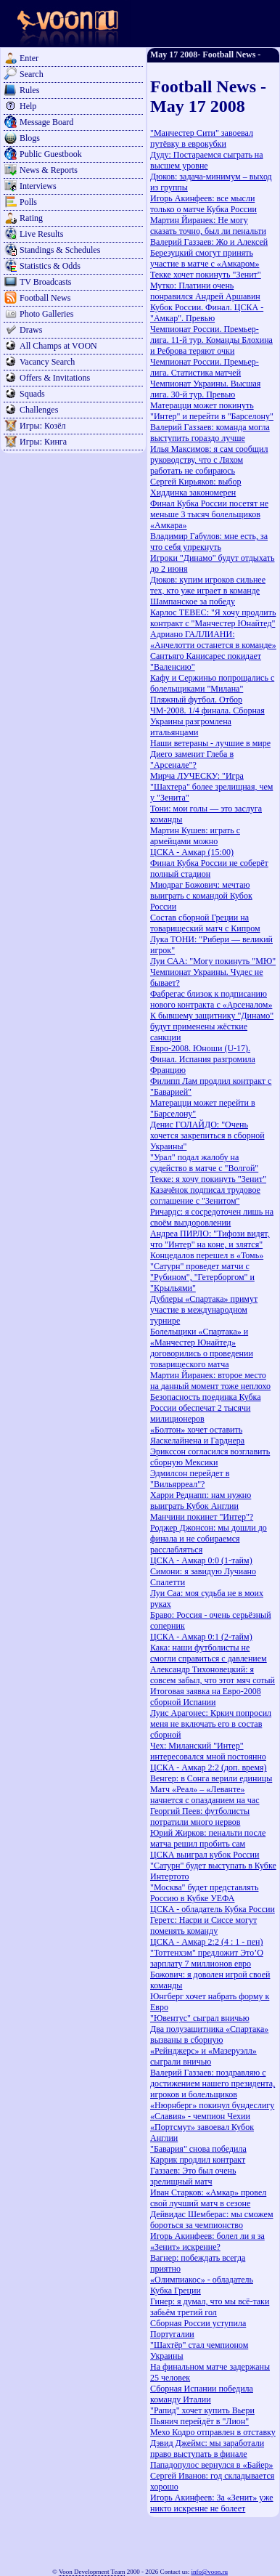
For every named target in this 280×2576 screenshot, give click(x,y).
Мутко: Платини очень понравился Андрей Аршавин (205, 290)
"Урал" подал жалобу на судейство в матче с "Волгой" (204, 1162)
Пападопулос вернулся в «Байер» (211, 2465)
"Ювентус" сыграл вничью (200, 2018)
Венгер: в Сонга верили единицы (211, 1778)
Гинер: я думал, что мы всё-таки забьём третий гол (209, 2306)
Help (28, 106)
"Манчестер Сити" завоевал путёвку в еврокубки (201, 138)
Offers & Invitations (55, 378)
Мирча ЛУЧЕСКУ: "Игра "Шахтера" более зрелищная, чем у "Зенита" (211, 787)
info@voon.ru (209, 2571)
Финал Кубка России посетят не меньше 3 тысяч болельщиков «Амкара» (209, 514)
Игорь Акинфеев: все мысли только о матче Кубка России (203, 203)
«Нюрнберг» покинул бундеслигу (212, 2105)
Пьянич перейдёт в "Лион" (199, 2421)
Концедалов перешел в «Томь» (206, 1255)
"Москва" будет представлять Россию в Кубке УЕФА (204, 1892)
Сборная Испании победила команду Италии (201, 2394)
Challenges (39, 410)
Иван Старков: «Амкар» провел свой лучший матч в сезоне (208, 2197)
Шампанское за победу (192, 601)
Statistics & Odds (50, 266)
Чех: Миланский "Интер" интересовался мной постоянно (208, 1751)
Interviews (38, 186)
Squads (32, 394)
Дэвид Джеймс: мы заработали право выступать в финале (207, 2448)
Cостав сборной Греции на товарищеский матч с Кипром (205, 922)
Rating (31, 218)
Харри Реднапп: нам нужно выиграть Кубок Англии (200, 1500)
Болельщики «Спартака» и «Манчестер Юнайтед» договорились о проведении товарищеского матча (201, 1348)
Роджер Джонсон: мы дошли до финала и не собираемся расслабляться (208, 1539)
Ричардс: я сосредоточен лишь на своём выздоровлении (211, 1217)
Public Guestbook (51, 154)
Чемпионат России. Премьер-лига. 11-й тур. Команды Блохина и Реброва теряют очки (211, 340)
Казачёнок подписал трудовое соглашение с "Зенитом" (205, 1195)
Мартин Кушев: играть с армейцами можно (195, 835)
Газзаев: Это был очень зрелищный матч (193, 2176)
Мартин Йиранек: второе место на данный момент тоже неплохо (210, 1380)
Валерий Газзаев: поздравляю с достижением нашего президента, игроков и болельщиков (212, 2083)
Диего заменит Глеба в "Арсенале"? (192, 759)
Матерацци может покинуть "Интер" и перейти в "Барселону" (211, 410)
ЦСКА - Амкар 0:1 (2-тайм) (201, 1637)
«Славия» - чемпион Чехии (200, 2116)
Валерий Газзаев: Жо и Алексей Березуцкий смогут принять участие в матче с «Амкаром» (209, 253)
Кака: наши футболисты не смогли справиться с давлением (208, 1653)
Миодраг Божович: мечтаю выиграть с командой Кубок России (201, 896)
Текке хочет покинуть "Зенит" (205, 275)
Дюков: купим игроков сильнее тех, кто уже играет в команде (207, 585)
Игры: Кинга (43, 442)
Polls (28, 202)
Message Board (46, 122)
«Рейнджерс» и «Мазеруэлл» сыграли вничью (203, 2056)
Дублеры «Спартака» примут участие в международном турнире (204, 1310)
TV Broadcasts (45, 282)
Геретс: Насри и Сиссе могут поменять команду (203, 1925)
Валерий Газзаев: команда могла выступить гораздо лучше (210, 432)
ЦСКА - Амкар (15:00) (192, 852)
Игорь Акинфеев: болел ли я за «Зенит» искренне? (207, 2241)
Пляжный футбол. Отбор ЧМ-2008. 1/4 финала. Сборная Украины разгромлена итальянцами (207, 715)
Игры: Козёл (42, 426)
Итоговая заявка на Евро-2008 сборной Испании (205, 1696)
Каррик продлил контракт (197, 2160)
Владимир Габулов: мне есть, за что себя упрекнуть (209, 541)
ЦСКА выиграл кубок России (204, 1855)
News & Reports (49, 170)
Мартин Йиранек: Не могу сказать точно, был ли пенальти (208, 225)
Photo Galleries (46, 314)
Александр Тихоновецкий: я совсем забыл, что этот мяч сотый (212, 1674)
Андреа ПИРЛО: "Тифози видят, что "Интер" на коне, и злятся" (210, 1238)
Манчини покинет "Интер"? (201, 1517)
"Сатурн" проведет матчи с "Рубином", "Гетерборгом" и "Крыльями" (202, 1277)
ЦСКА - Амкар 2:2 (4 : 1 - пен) (206, 1942)
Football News (45, 298)
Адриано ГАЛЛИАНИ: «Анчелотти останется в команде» (213, 639)
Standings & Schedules (60, 250)
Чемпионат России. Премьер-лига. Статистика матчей (204, 367)
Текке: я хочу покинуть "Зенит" (208, 1179)
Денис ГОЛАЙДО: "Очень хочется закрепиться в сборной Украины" (207, 1135)
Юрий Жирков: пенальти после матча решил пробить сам (207, 1838)
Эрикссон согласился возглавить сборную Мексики (210, 1456)
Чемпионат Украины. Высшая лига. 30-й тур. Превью (205, 389)
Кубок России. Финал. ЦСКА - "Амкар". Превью (206, 312)
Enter (29, 58)
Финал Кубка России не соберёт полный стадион (209, 868)
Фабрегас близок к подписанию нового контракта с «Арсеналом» (211, 999)
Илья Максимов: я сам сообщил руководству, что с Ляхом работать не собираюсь (209, 460)
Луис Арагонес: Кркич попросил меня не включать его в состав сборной (210, 1724)
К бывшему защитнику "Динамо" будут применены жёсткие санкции (211, 1026)
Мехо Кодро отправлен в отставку (213, 2432)
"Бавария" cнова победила (198, 2149)
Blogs (30, 138)
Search (32, 74)
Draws (31, 330)
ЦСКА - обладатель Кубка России (212, 1909)
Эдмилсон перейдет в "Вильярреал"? (189, 1478)
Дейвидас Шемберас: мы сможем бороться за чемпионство (211, 2219)
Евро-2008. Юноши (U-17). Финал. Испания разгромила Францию (202, 1059)
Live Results (41, 234)
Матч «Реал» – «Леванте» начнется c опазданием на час (205, 1794)
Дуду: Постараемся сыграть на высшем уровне (206, 160)
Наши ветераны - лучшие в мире (210, 743)
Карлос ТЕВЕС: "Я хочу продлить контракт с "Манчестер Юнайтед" (213, 617)
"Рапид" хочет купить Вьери (202, 2410)
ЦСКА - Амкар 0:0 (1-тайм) (201, 1560)
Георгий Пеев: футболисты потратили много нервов (200, 1816)
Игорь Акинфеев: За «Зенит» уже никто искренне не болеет (211, 2503)
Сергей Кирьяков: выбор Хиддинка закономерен (195, 487)
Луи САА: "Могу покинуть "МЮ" (213, 961)
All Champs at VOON (58, 346)
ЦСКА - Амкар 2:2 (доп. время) (208, 1767)
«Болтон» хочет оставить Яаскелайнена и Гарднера (197, 1435)
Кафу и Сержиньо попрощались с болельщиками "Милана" (212, 683)
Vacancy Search (47, 362)
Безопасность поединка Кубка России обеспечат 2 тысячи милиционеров (205, 1408)
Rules (29, 90)
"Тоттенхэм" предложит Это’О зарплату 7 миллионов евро (206, 1958)
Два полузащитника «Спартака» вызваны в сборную (209, 2034)
